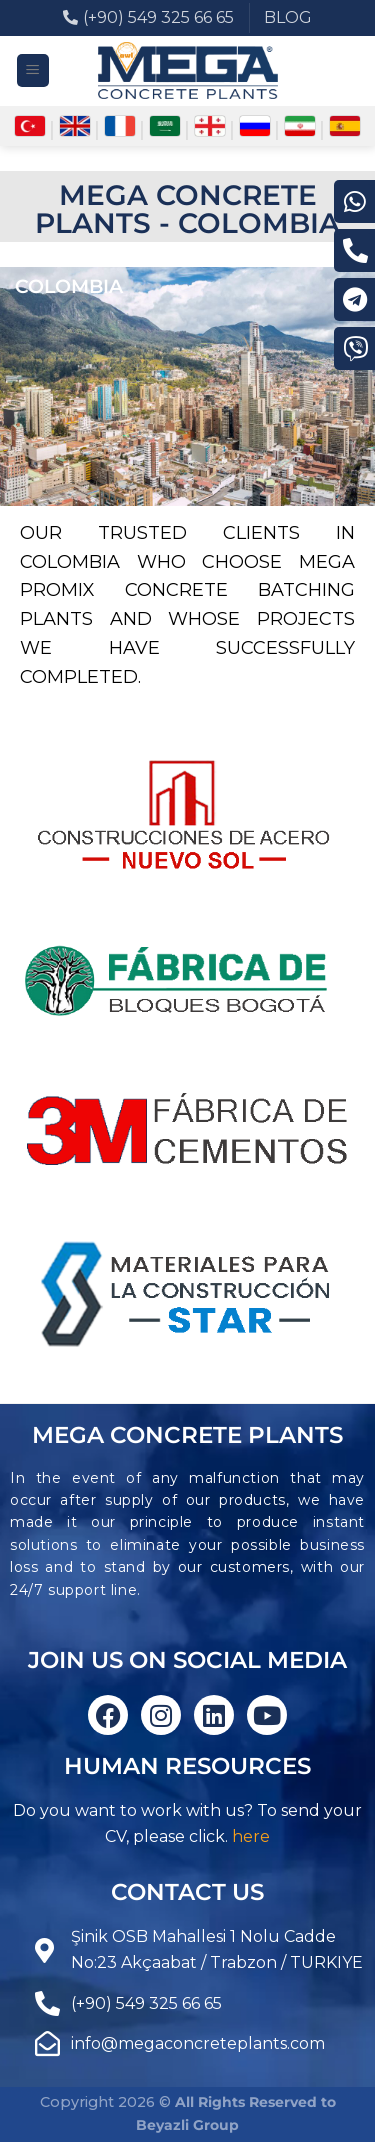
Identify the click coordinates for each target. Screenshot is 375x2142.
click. (208, 1836)
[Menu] (33, 70)
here (251, 1836)
